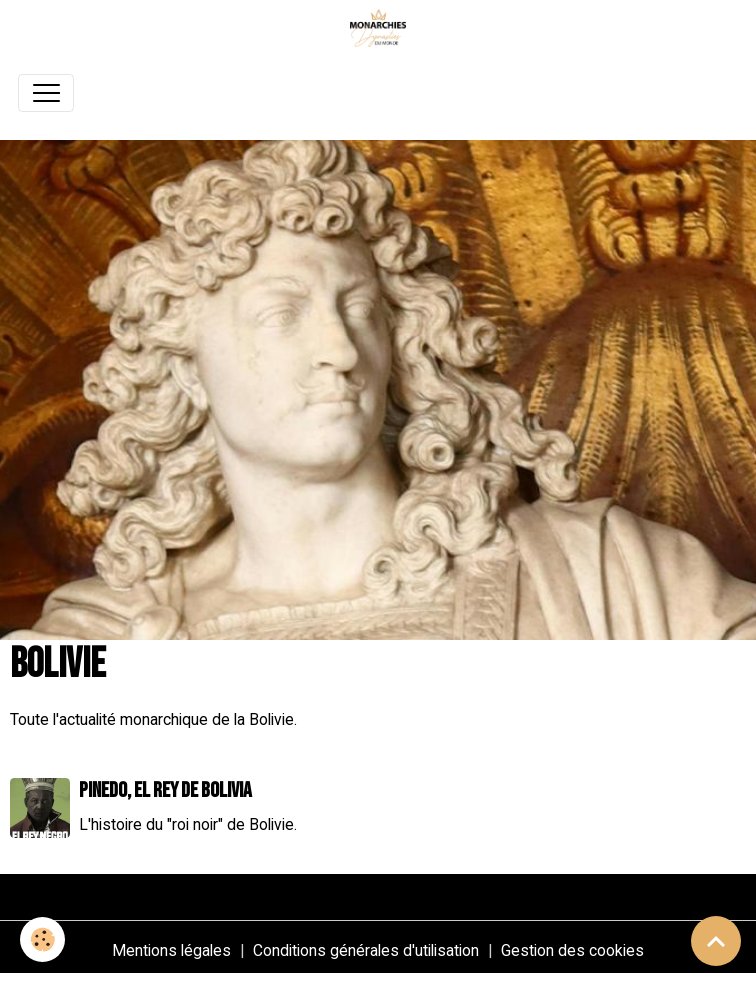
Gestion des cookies (572, 950)
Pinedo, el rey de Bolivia (165, 790)
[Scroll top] (716, 941)
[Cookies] (42, 939)
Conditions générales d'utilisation (366, 950)
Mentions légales (171, 950)
